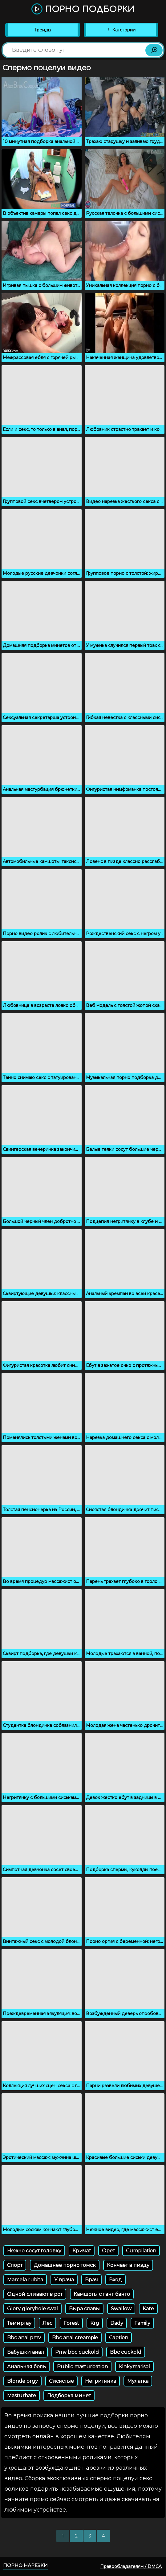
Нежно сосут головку (34, 2251)
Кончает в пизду (128, 2265)
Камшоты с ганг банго (102, 2294)
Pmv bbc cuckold (77, 2352)
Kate (148, 2309)
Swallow (121, 2309)
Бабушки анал (25, 2352)
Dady (116, 2323)
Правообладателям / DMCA (131, 2566)
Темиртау (19, 2323)
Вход (115, 2280)
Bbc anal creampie (75, 2338)
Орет (108, 2251)
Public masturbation (82, 2367)
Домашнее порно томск (65, 2265)
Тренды (42, 30)
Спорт (14, 2265)
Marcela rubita (25, 2280)
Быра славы (84, 2309)
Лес (47, 2323)
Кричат (81, 2251)
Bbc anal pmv (24, 2338)
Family (142, 2323)
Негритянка (100, 2381)
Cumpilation (141, 2251)
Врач (91, 2280)
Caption (118, 2338)
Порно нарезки (25, 2565)
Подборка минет (69, 2395)
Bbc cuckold (125, 2352)
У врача (64, 2280)
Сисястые (61, 2381)
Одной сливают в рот (35, 2294)
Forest (71, 2323)
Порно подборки (83, 9)
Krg (94, 2323)
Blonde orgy (22, 2381)
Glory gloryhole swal (32, 2309)
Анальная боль (26, 2367)
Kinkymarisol (134, 2367)
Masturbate (21, 2395)
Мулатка (137, 2381)
